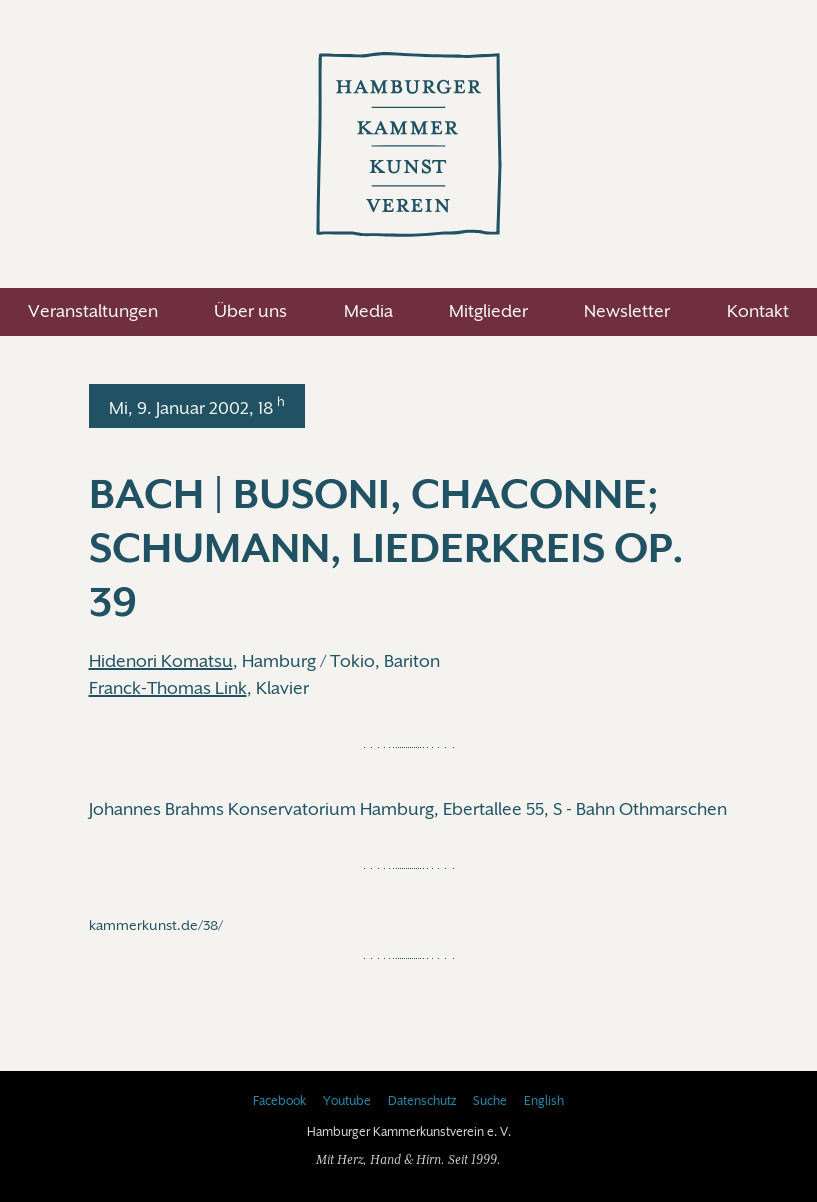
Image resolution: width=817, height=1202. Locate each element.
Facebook (279, 1101)
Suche (490, 1101)
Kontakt (758, 311)
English (544, 1101)
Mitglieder (488, 311)
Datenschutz (422, 1101)
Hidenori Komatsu (161, 661)
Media (368, 311)
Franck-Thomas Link (168, 688)
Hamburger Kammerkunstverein (409, 144)
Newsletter (627, 311)
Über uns (250, 311)
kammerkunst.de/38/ (156, 925)
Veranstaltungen (93, 311)
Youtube (347, 1101)
